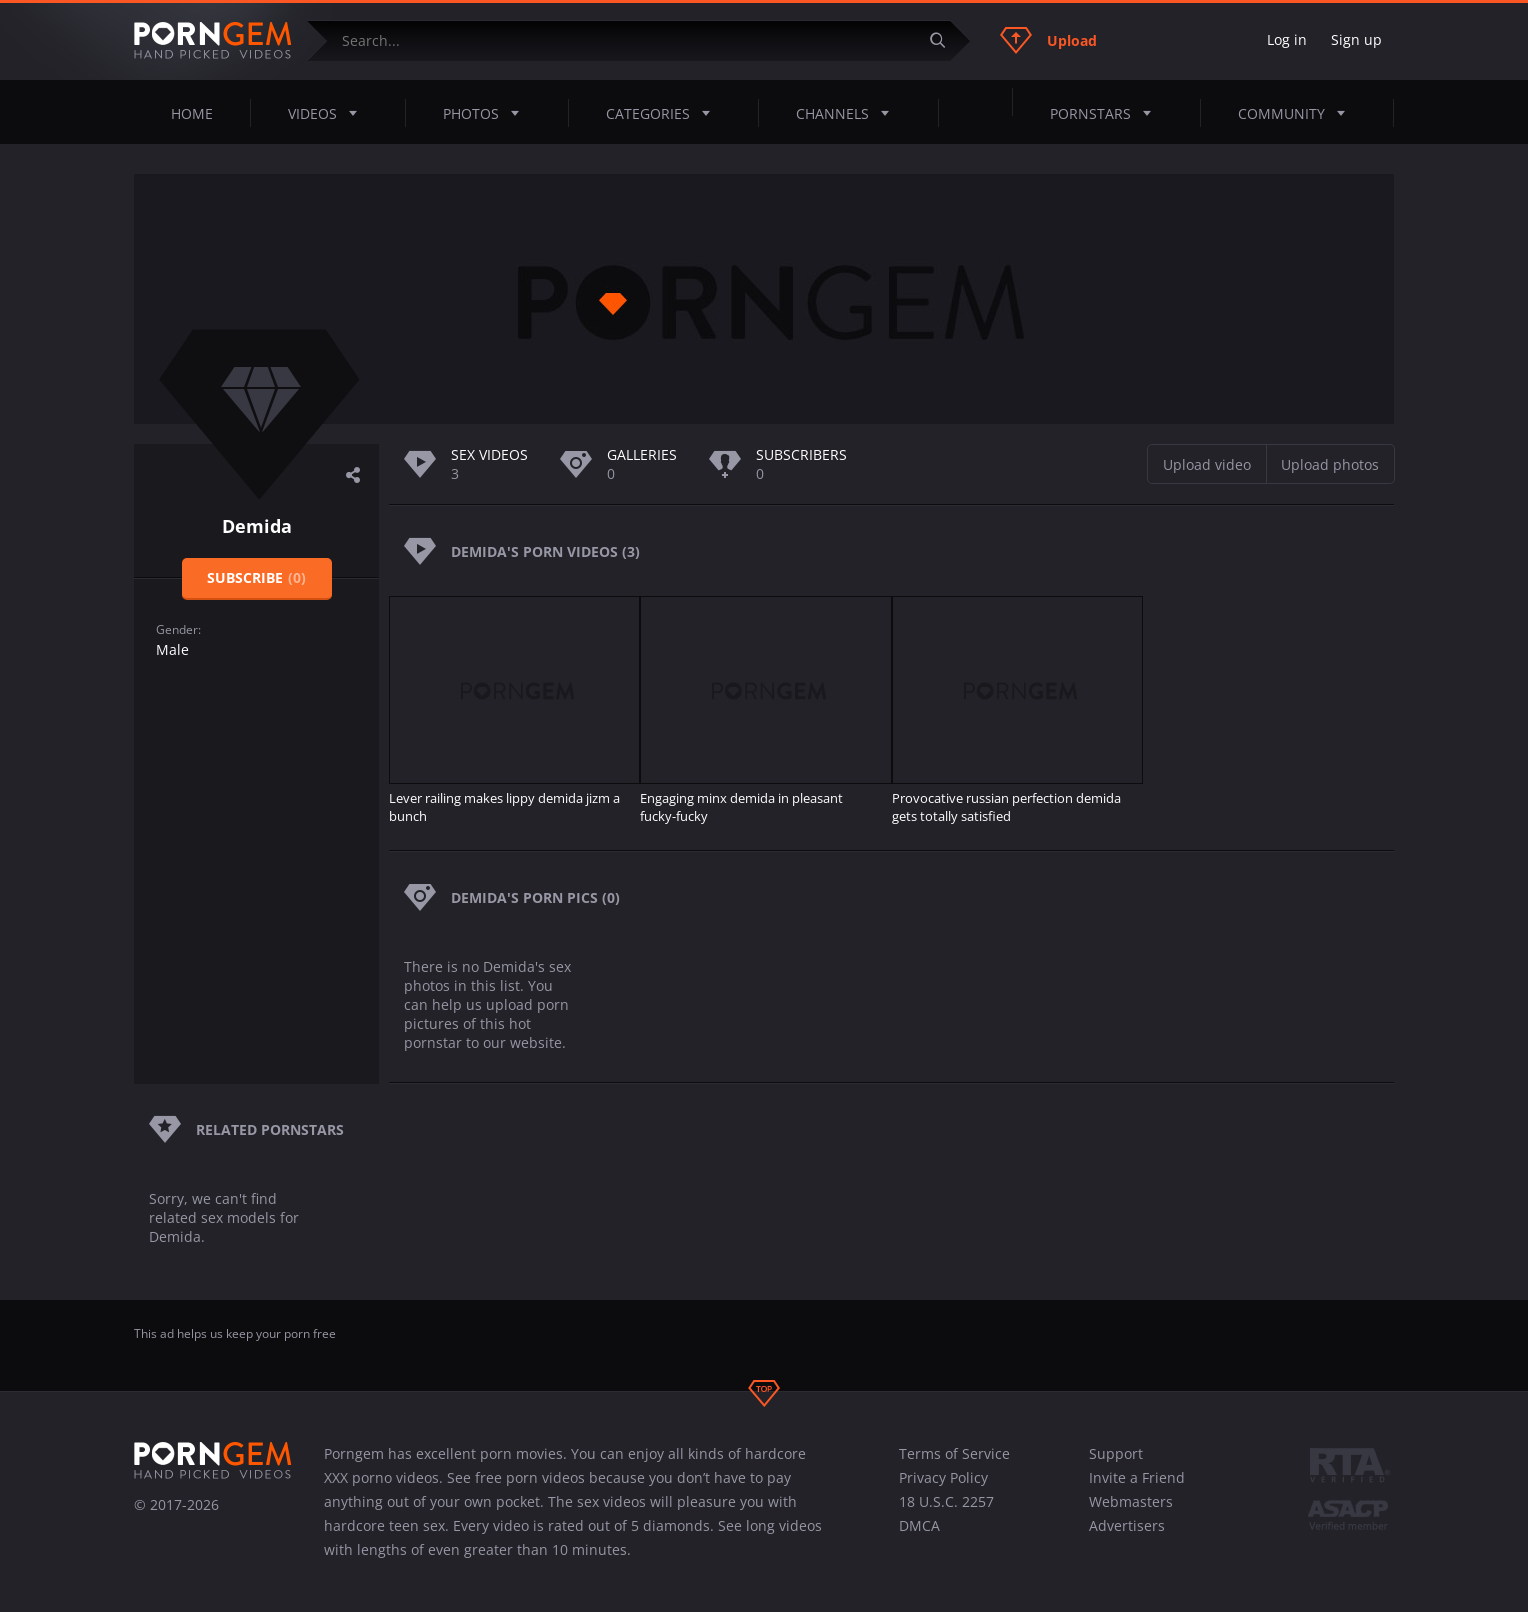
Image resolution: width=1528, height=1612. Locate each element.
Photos (487, 113)
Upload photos (1330, 464)
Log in (1287, 39)
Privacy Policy (943, 1477)
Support (1116, 1453)
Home (192, 113)
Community (1297, 113)
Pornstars (1106, 113)
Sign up (1356, 39)
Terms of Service (954, 1453)
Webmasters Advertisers (1131, 1513)
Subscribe (256, 577)
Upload (1048, 40)
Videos (328, 113)
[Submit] (945, 40)
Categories (664, 113)
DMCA (919, 1525)
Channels (848, 113)
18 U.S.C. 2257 (946, 1501)
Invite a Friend (1137, 1477)
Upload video (1207, 464)
